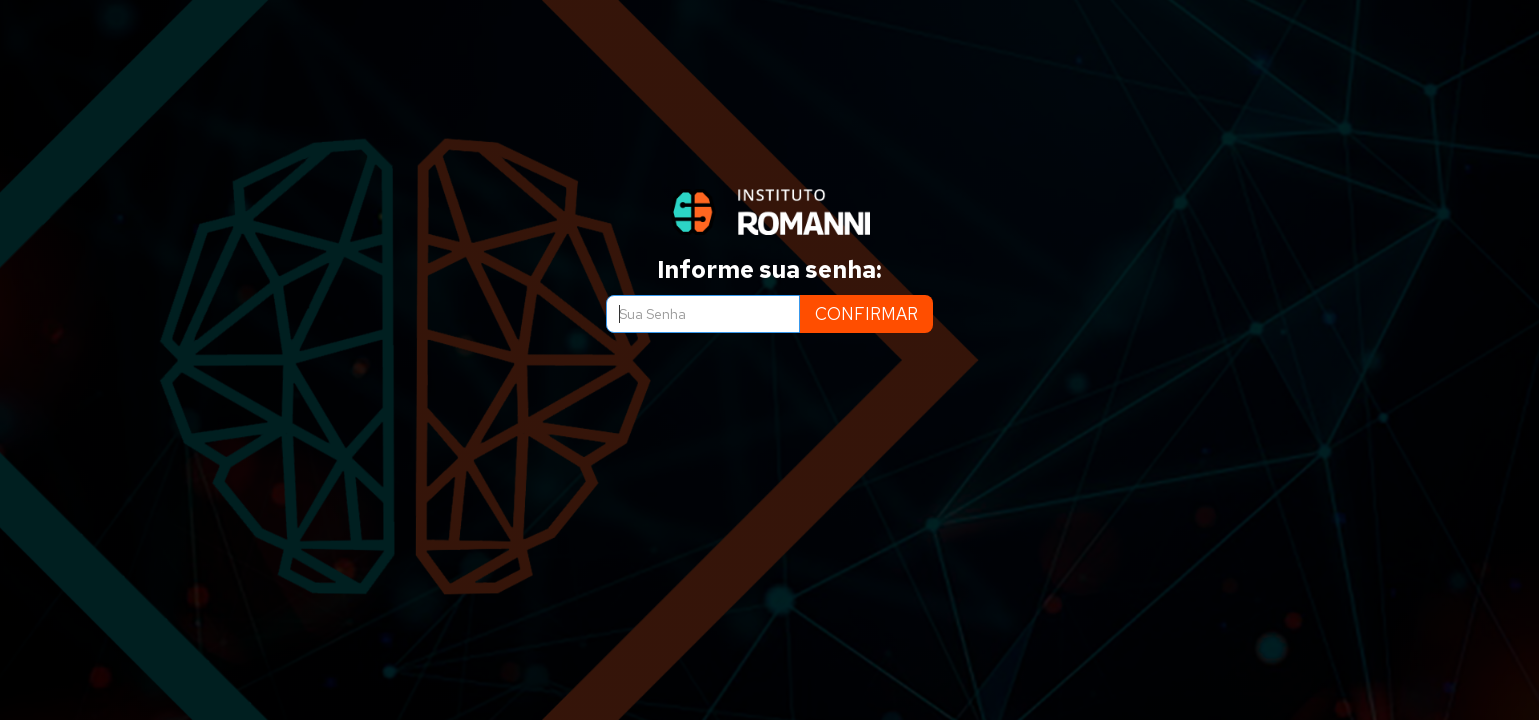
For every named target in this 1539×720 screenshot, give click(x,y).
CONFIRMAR (866, 314)
